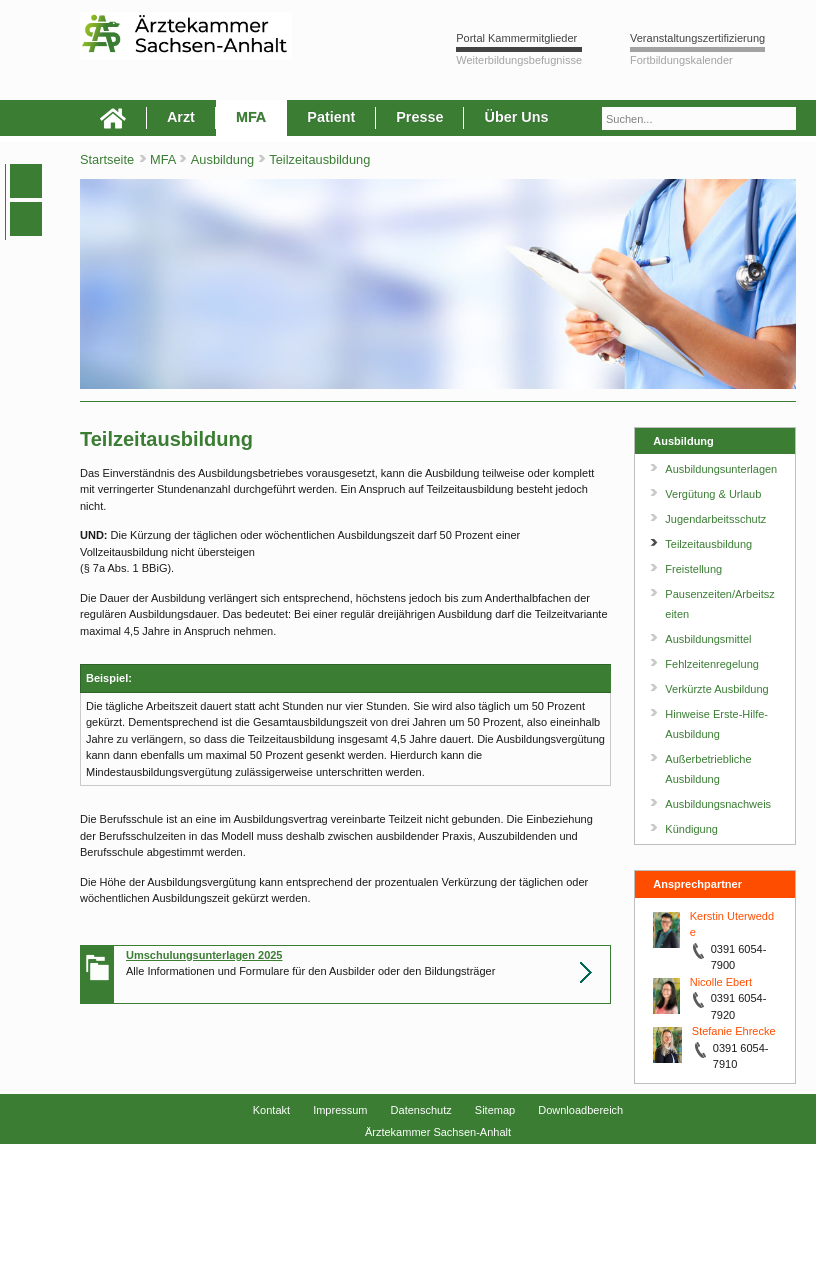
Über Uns (516, 117)
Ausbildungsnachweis (718, 804)
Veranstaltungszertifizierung (697, 38)
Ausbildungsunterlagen (721, 469)
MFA (251, 117)
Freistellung (693, 569)
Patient (331, 117)
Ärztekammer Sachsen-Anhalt (438, 1132)
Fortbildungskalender (681, 60)
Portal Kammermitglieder (516, 38)
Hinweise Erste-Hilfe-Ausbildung (716, 724)
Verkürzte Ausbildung (716, 689)
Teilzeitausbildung (319, 159)
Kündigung (691, 829)
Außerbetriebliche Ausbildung (708, 769)
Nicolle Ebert (721, 982)
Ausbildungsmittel (708, 639)
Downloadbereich (580, 1110)
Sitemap (495, 1110)
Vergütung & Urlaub (713, 494)
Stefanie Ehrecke (734, 1031)
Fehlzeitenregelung (712, 664)
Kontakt (271, 1110)
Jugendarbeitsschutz (715, 519)
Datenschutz (421, 1110)
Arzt (181, 117)
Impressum (340, 1110)
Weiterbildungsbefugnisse (519, 60)
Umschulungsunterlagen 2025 (204, 955)
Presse (419, 117)
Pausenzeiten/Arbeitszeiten (719, 604)
